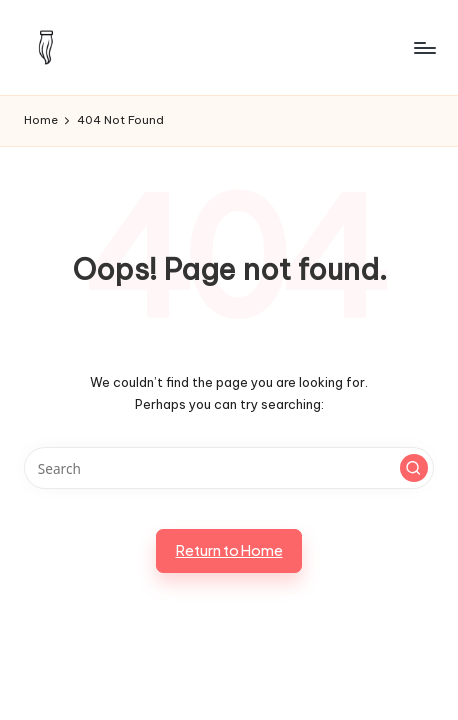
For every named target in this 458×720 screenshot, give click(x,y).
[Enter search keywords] (229, 468)
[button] (414, 468)
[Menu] (424, 47)
